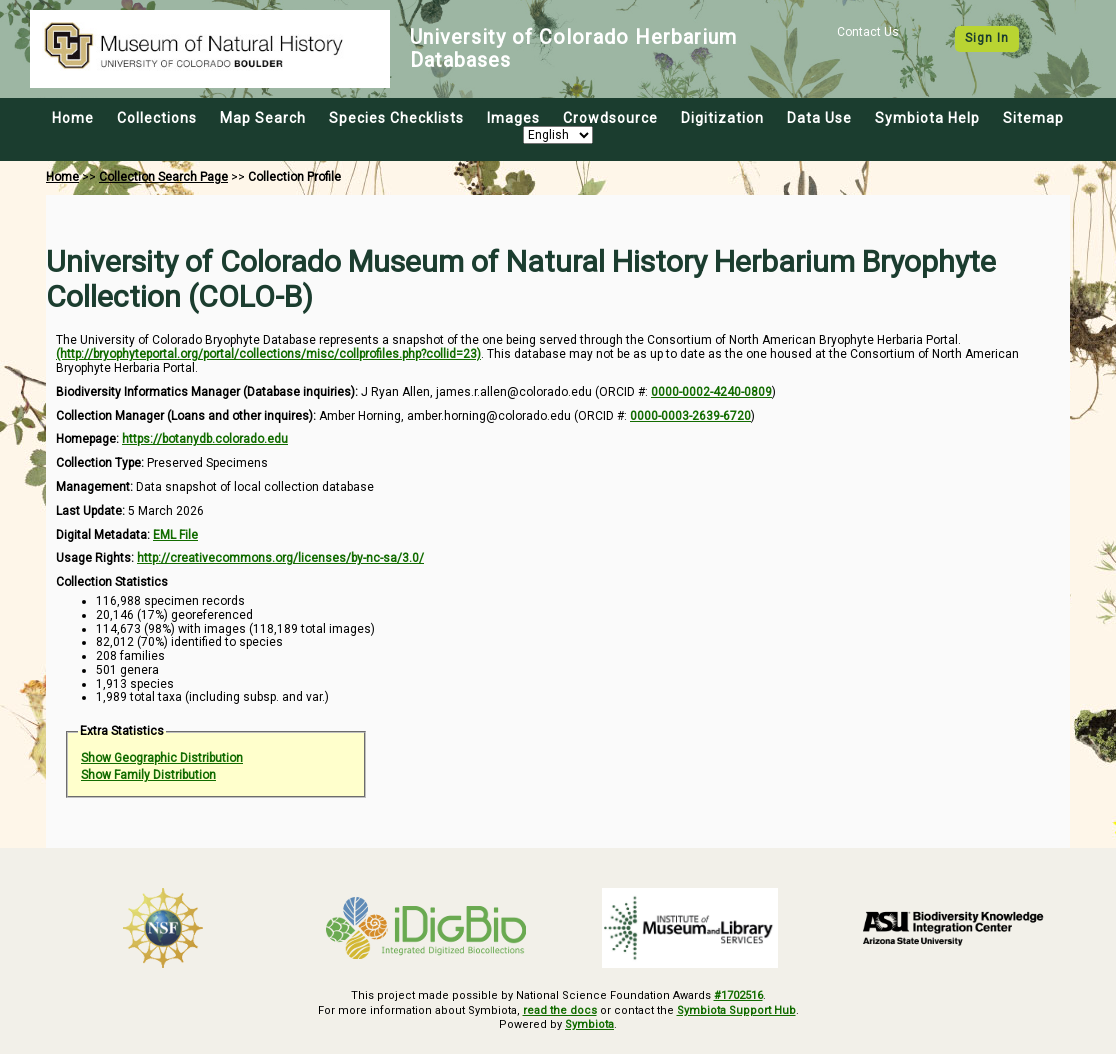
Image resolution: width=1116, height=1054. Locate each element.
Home (73, 118)
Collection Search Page (163, 177)
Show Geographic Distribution (162, 758)
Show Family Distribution (148, 775)
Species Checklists (396, 118)
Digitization (722, 118)
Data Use (819, 118)
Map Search (263, 118)
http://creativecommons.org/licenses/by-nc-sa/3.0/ (280, 558)
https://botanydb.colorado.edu (205, 439)
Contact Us (868, 32)
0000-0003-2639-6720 (690, 416)
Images (513, 118)
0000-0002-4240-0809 (711, 392)
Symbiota (589, 1024)
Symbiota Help (927, 118)
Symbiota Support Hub (736, 1010)
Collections (157, 118)
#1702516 (738, 995)
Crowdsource (610, 118)
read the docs (560, 1010)
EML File (175, 535)
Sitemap (1033, 118)
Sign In (987, 38)
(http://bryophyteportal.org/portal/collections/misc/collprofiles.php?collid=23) (268, 354)
